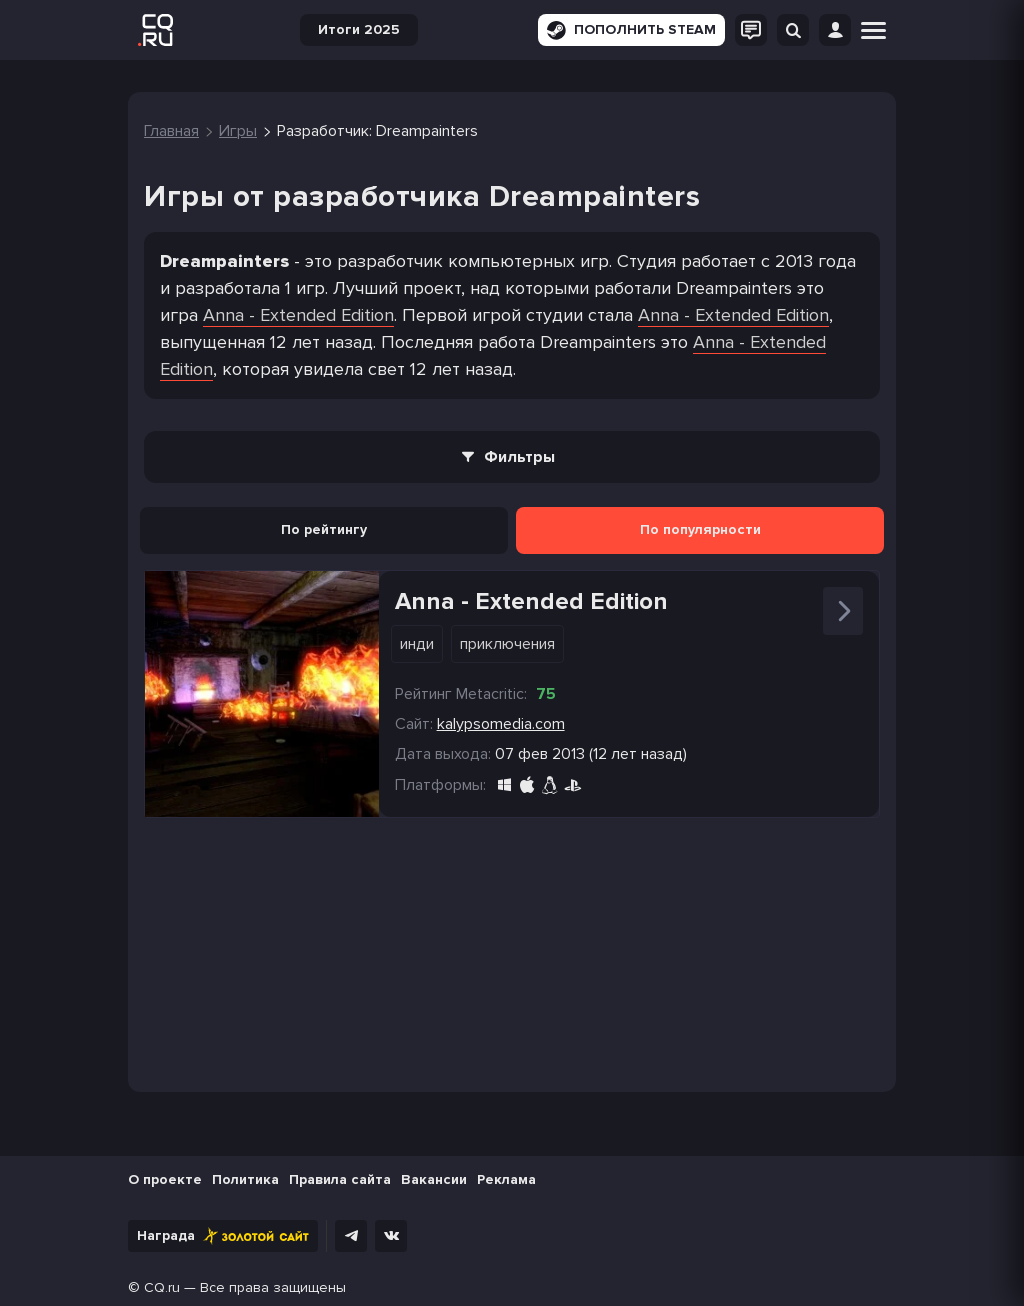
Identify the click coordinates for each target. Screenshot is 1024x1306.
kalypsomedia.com (501, 724)
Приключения (507, 644)
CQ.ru (162, 1287)
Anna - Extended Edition (298, 315)
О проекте (165, 1179)
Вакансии (434, 1179)
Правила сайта (340, 1179)
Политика (245, 1179)
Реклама (506, 1179)
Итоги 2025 (359, 29)
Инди (417, 644)
